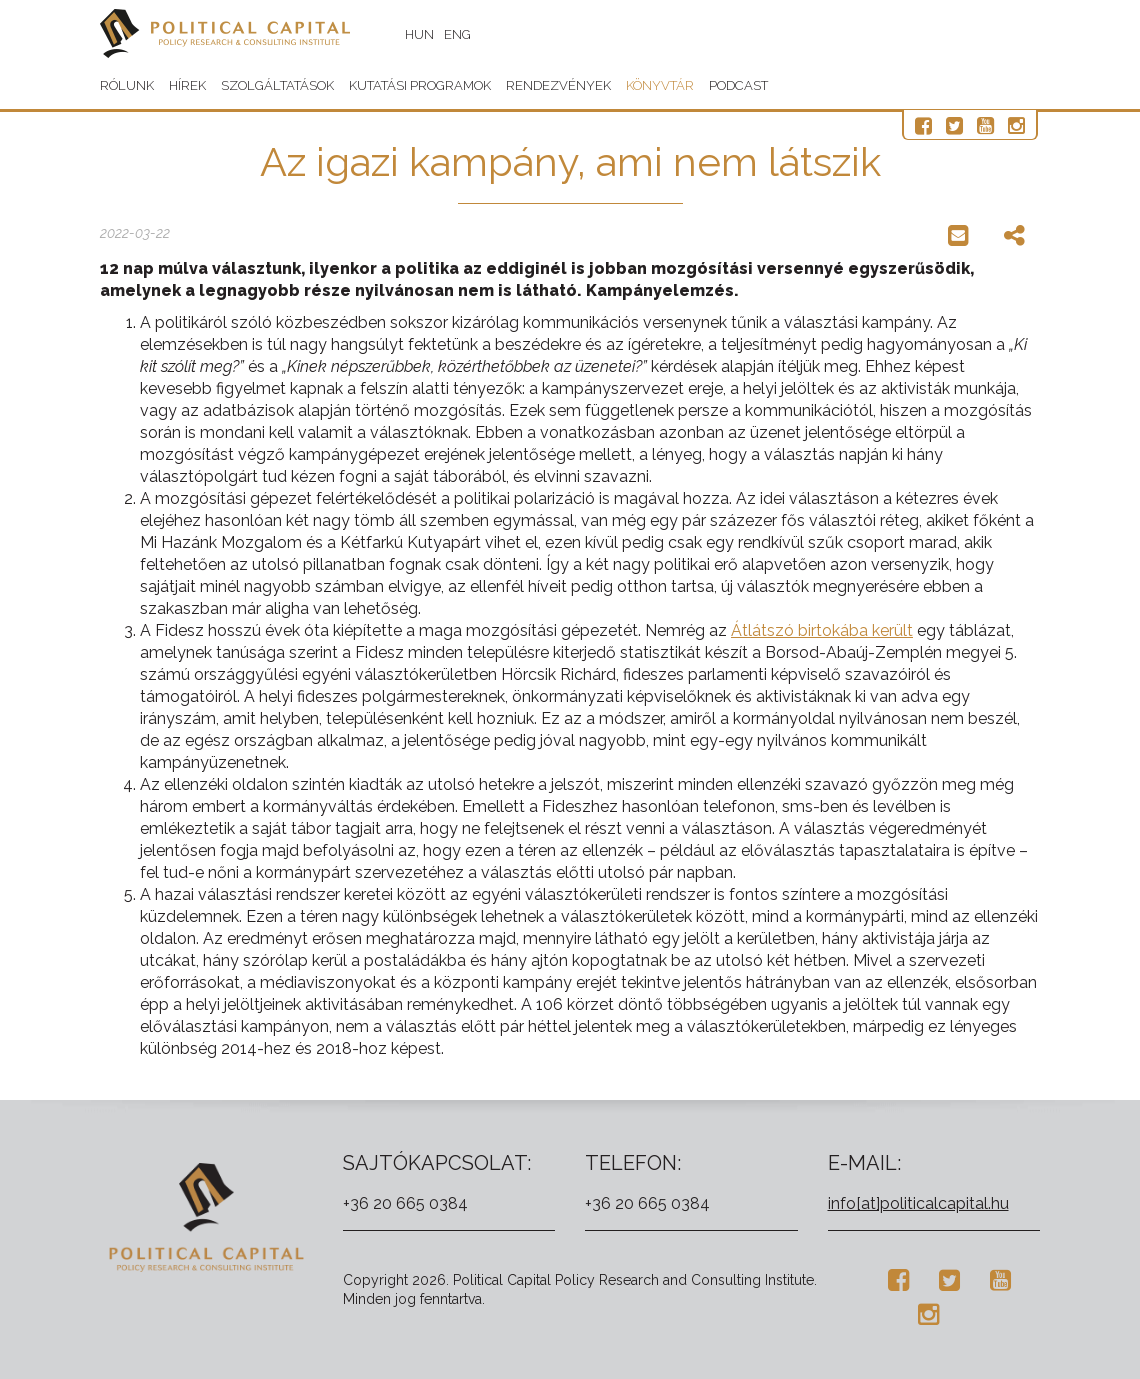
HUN (419, 34)
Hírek (187, 85)
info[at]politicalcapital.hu (918, 1203)
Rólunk (127, 85)
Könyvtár (660, 85)
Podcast (738, 85)
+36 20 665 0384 (405, 1203)
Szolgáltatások (277, 85)
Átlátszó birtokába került (822, 630)
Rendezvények (558, 85)
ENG (457, 34)
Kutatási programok (420, 85)
